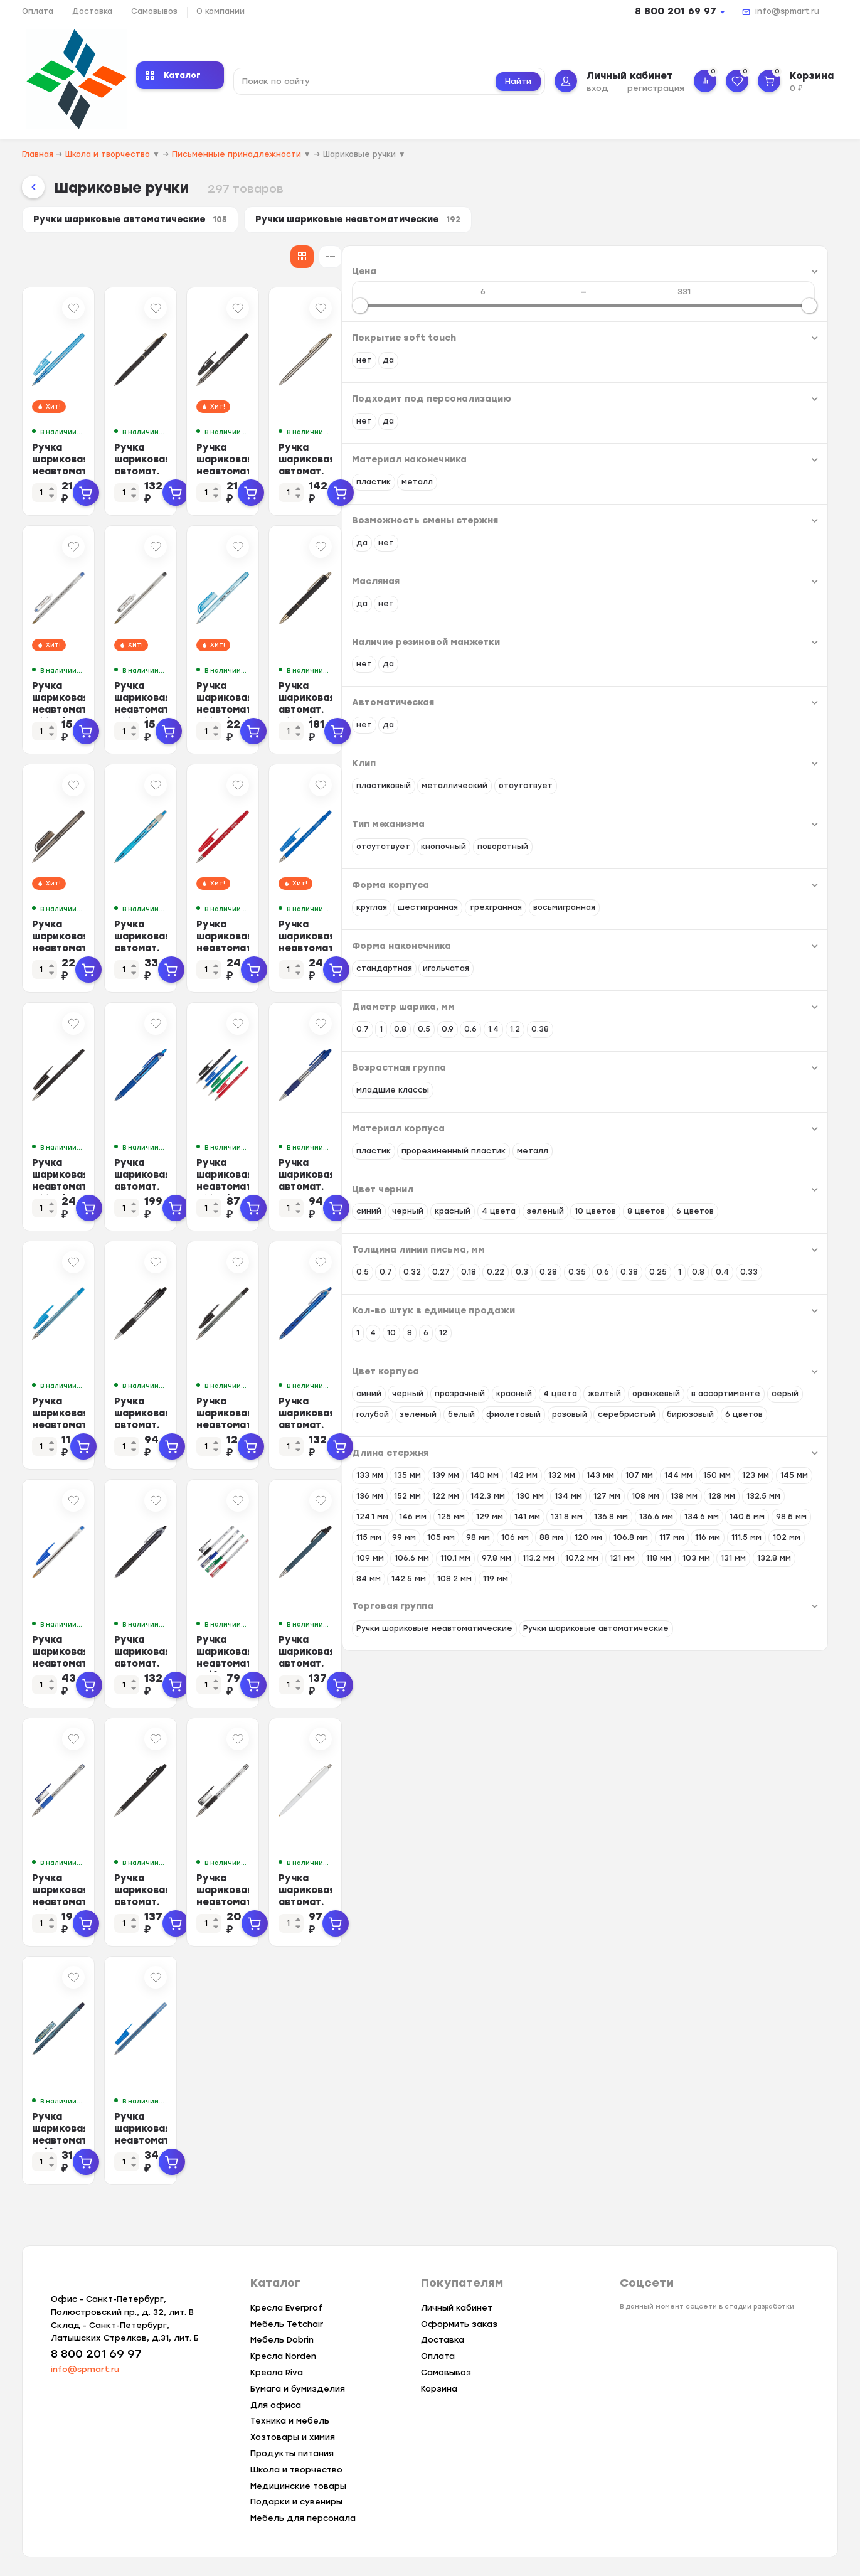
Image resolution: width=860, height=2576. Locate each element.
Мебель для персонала (303, 2518)
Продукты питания (292, 2453)
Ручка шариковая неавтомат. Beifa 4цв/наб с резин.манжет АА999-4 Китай (605, 1661)
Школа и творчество (296, 2469)
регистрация (655, 88)
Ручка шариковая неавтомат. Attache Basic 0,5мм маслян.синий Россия (295, 469)
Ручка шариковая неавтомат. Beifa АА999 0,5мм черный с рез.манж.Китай (607, 1899)
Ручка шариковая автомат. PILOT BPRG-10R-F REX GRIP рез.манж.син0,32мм (759, 1422)
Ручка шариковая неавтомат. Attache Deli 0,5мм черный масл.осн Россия (291, 946)
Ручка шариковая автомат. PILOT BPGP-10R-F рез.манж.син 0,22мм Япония (759, 1184)
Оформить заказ (459, 2324)
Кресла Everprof (286, 2307)
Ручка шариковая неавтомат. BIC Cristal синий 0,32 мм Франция (300, 1655)
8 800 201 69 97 (675, 11)
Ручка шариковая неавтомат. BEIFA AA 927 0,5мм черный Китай (602, 1422)
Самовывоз (154, 11)
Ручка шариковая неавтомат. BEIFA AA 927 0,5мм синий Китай (299, 1417)
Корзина (439, 2388)
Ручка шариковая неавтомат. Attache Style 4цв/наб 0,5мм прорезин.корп (600, 1184)
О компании (220, 11)
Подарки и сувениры (296, 2502)
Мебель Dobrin (282, 2340)
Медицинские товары (298, 2486)
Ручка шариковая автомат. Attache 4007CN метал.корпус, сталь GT (762, 469)
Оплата (37, 11)
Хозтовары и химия (292, 2437)
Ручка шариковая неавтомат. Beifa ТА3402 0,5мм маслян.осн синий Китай (286, 2144)
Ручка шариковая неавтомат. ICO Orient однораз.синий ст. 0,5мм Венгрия (452, 2138)
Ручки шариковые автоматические (138, 221)
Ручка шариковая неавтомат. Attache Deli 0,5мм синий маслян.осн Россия (600, 707)
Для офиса (275, 2405)
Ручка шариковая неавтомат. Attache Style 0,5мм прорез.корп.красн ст (605, 946)
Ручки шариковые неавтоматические (386, 221)
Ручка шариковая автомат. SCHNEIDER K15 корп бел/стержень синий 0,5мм (765, 1899)
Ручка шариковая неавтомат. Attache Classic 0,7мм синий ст (298, 701)
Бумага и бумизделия (297, 2388)
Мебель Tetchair (286, 2324)
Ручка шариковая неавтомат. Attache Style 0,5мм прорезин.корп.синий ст (759, 951)
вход (597, 88)
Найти (518, 81)
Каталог (173, 75)
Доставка (92, 11)
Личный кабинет (456, 2307)
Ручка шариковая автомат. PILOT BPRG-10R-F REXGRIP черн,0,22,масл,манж (449, 1661)
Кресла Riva (276, 2372)
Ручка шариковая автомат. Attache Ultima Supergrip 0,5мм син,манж (452, 946)
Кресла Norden (283, 2356)
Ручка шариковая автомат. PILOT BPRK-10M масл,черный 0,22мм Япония (449, 1899)
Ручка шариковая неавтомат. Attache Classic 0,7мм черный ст (449, 707)
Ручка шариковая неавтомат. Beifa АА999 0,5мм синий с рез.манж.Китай (294, 1899)
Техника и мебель (289, 2421)
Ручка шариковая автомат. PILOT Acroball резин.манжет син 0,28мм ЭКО (454, 1184)
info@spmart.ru (787, 11)
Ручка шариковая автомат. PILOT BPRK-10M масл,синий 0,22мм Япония (764, 1661)
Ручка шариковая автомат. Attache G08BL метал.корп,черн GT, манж (764, 707)
